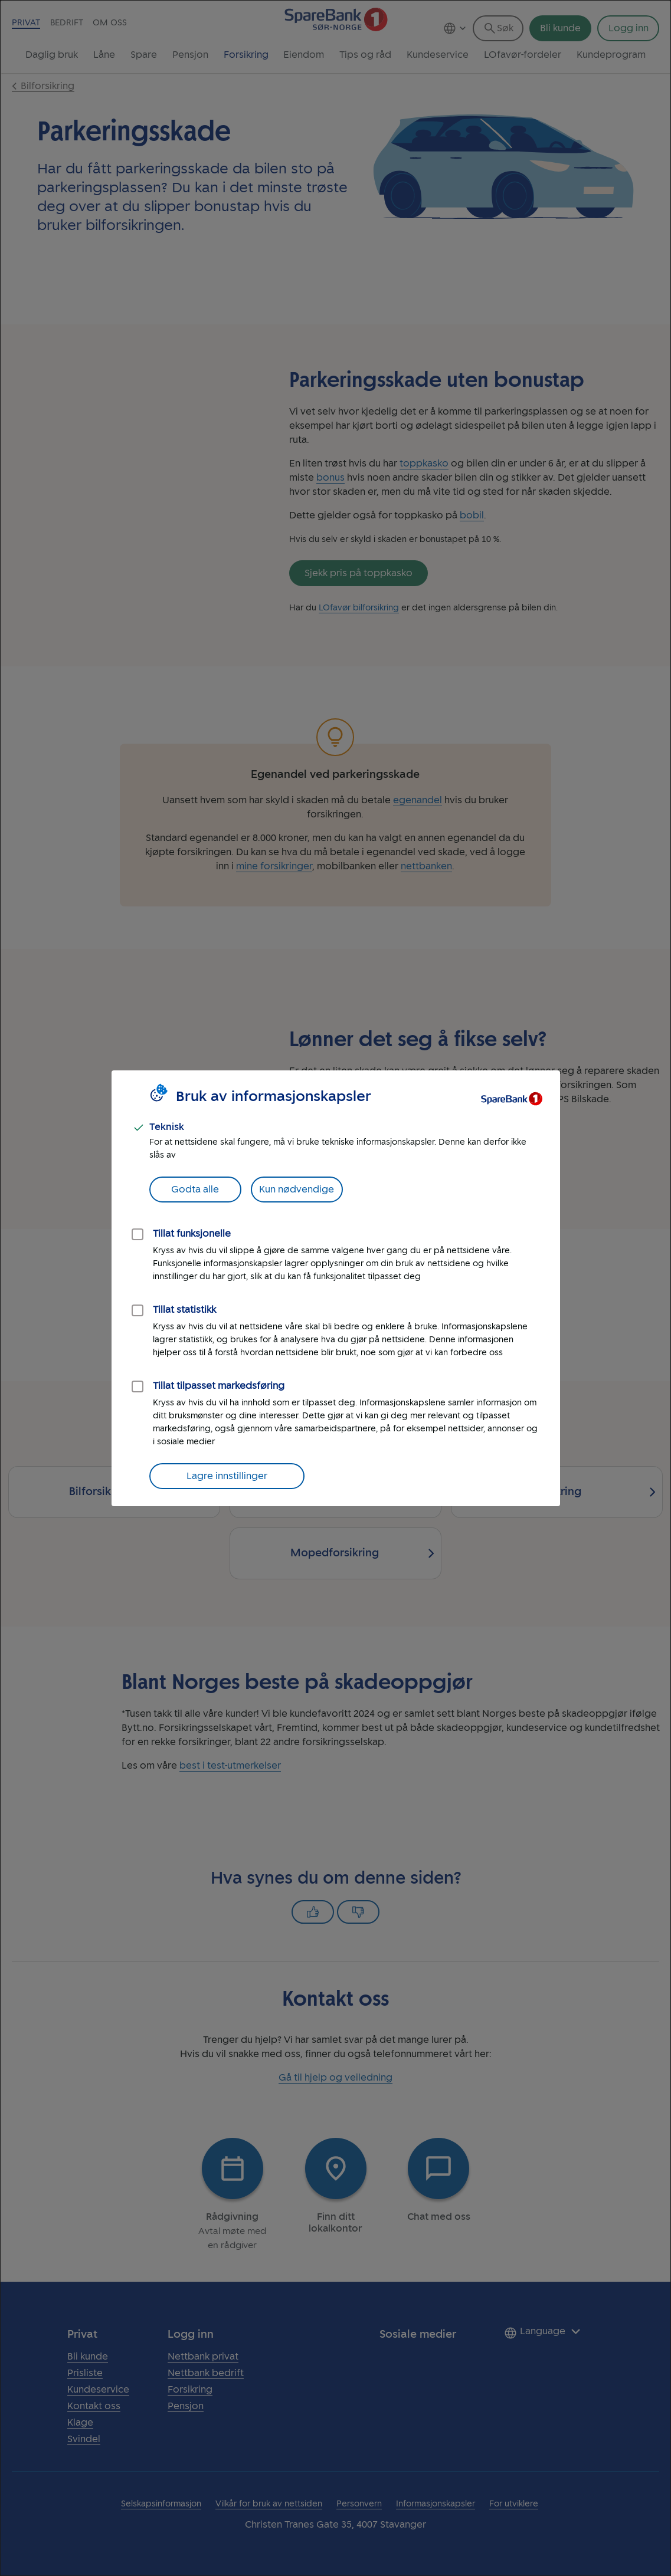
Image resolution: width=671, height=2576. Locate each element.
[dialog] (335, 1288)
